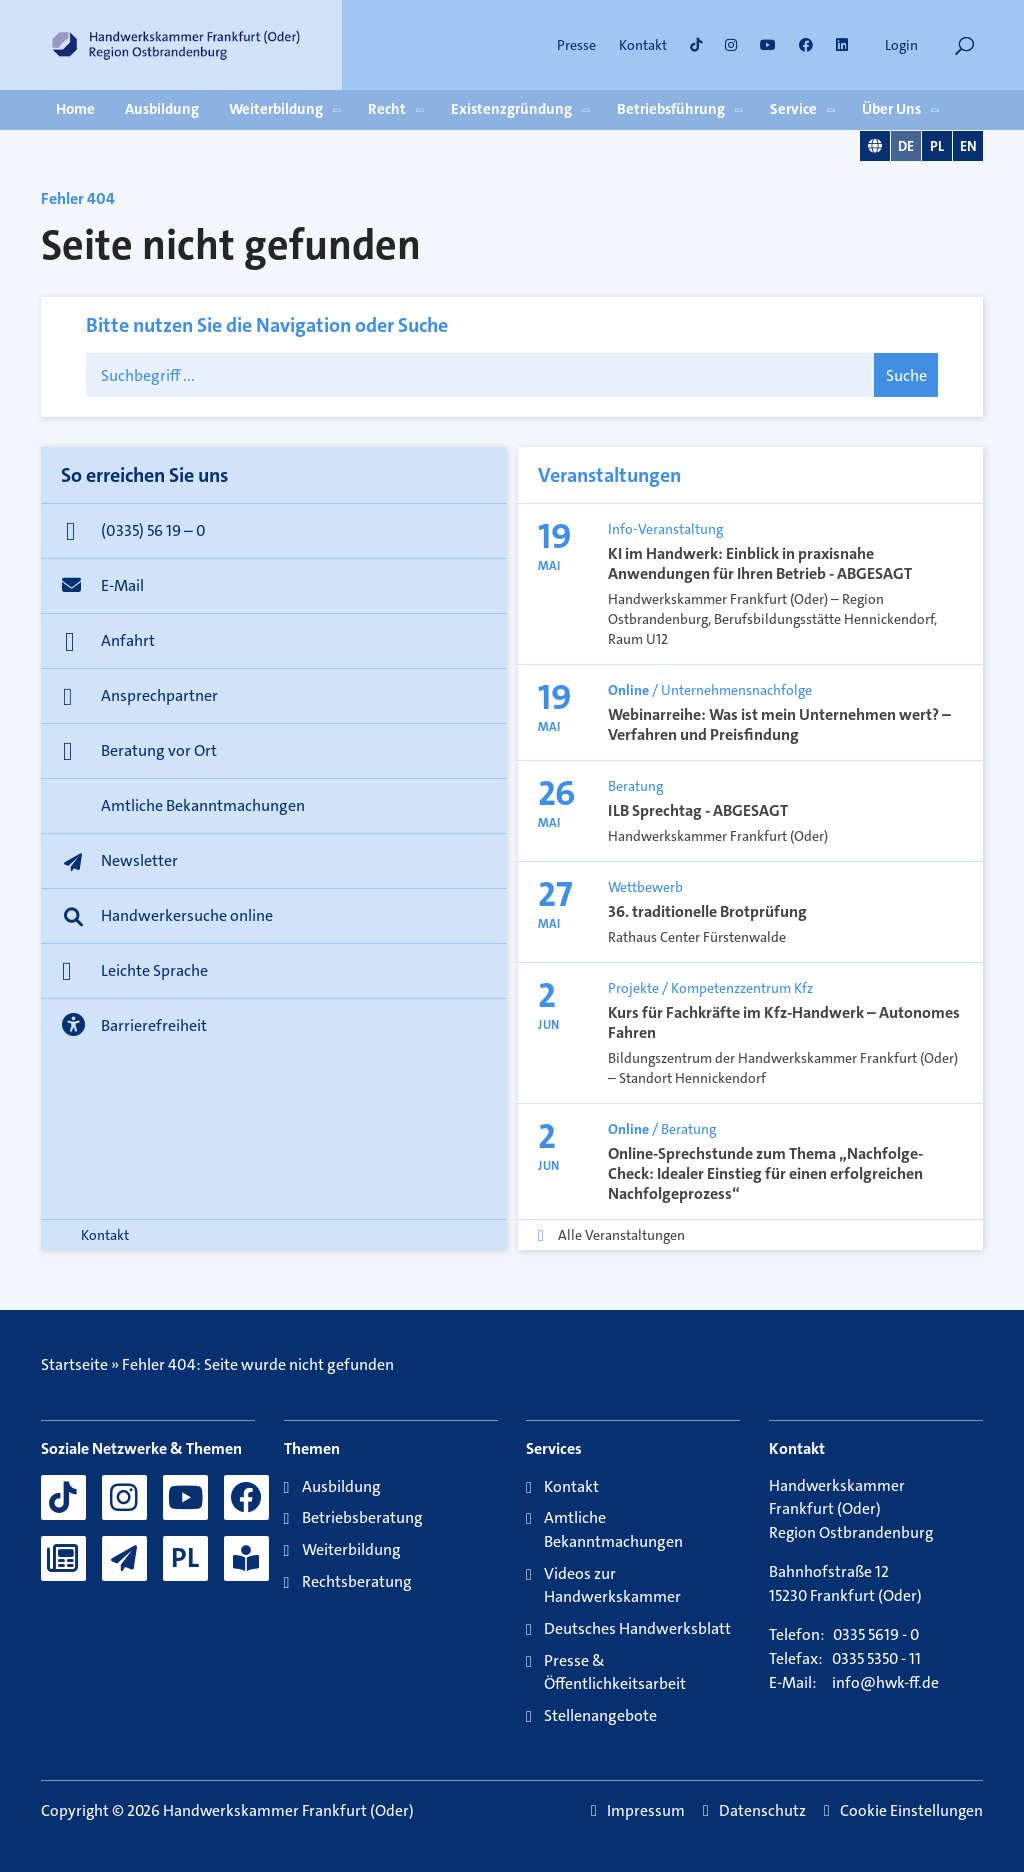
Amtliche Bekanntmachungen (203, 805)
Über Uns (891, 109)
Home (75, 109)
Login (901, 45)
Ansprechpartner (159, 695)
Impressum (646, 1811)
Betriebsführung (671, 109)
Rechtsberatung (357, 1581)
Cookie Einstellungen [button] (911, 1811)
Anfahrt (128, 640)
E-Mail (122, 585)
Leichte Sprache (154, 970)
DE (906, 146)
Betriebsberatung (362, 1517)
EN (968, 146)
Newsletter (139, 860)
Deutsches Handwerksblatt (637, 1628)
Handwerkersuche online (187, 915)
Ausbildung (162, 109)
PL (937, 146)
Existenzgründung (511, 109)
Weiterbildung (276, 109)
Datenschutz (762, 1811)
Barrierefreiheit (154, 1025)
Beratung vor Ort (159, 750)
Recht (387, 109)
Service (793, 109)
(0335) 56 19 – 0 (153, 530)
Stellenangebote (600, 1715)
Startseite (74, 1364)
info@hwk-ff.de (885, 1683)
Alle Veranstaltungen (621, 1235)
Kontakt (643, 45)
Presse (576, 45)
